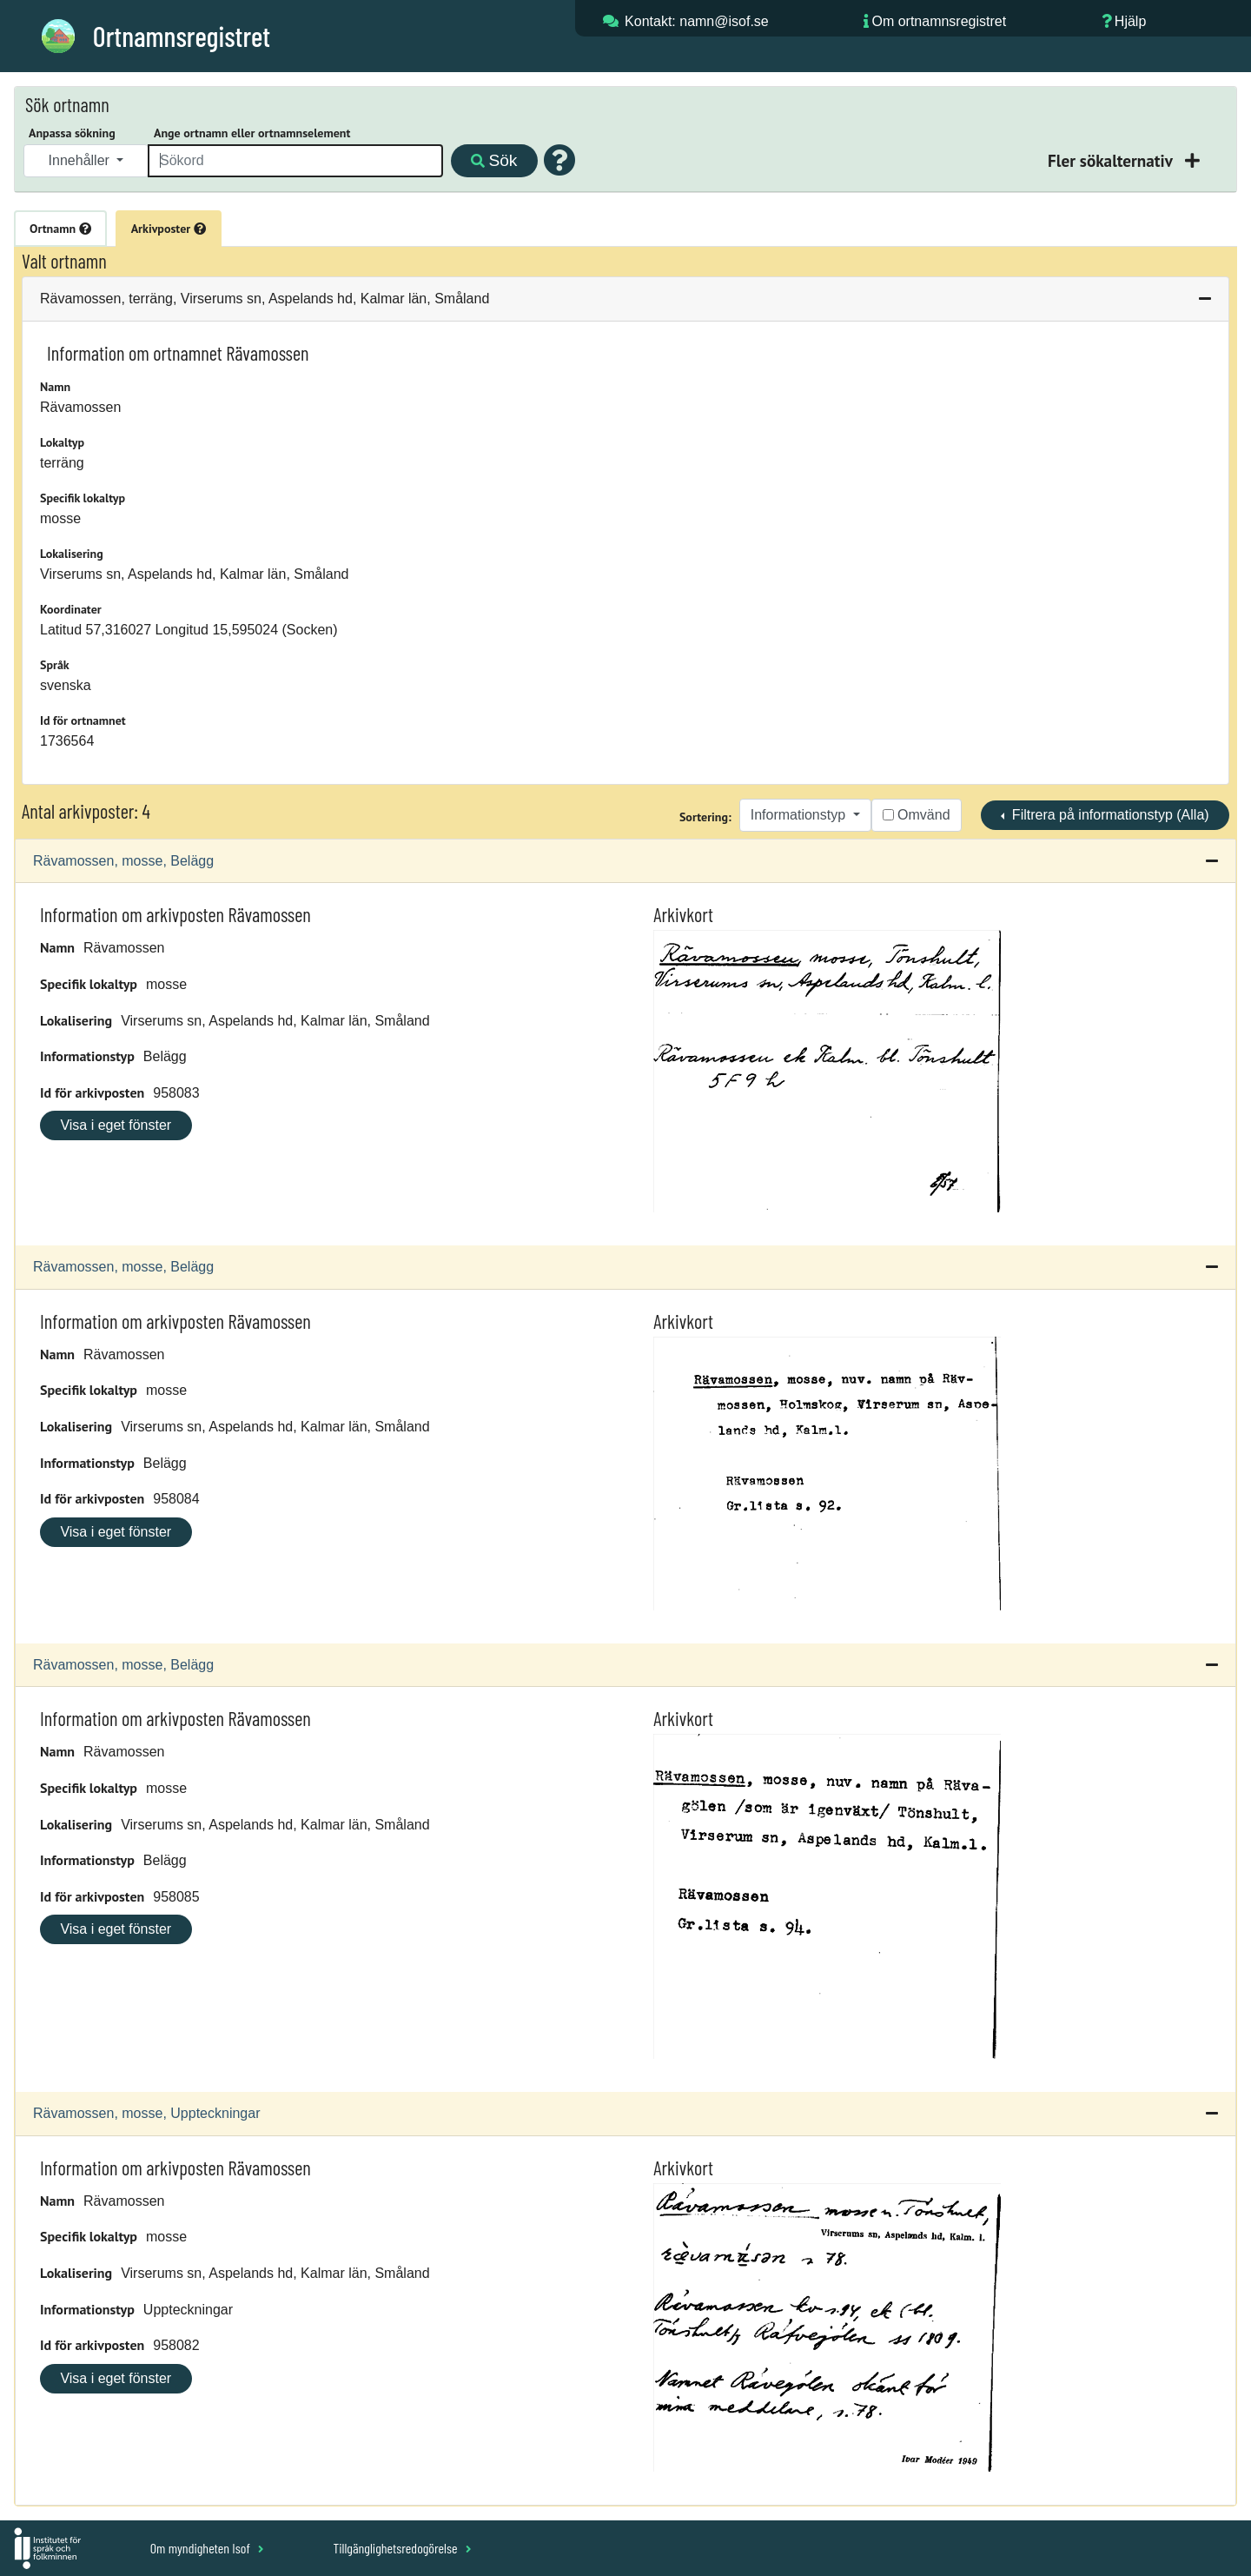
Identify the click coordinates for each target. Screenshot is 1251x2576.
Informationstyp (800, 814)
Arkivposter (168, 228)
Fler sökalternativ (1112, 160)
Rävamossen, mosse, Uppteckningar (146, 2113)
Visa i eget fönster (115, 1125)
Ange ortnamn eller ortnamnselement (252, 133)
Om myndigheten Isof (207, 2547)
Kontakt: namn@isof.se (697, 21)
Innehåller (81, 160)
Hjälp (1130, 21)
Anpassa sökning (72, 133)
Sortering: (705, 817)
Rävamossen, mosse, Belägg (123, 860)
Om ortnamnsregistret (938, 21)
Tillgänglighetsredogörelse (402, 2547)
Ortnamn (60, 228)
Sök (494, 160)
